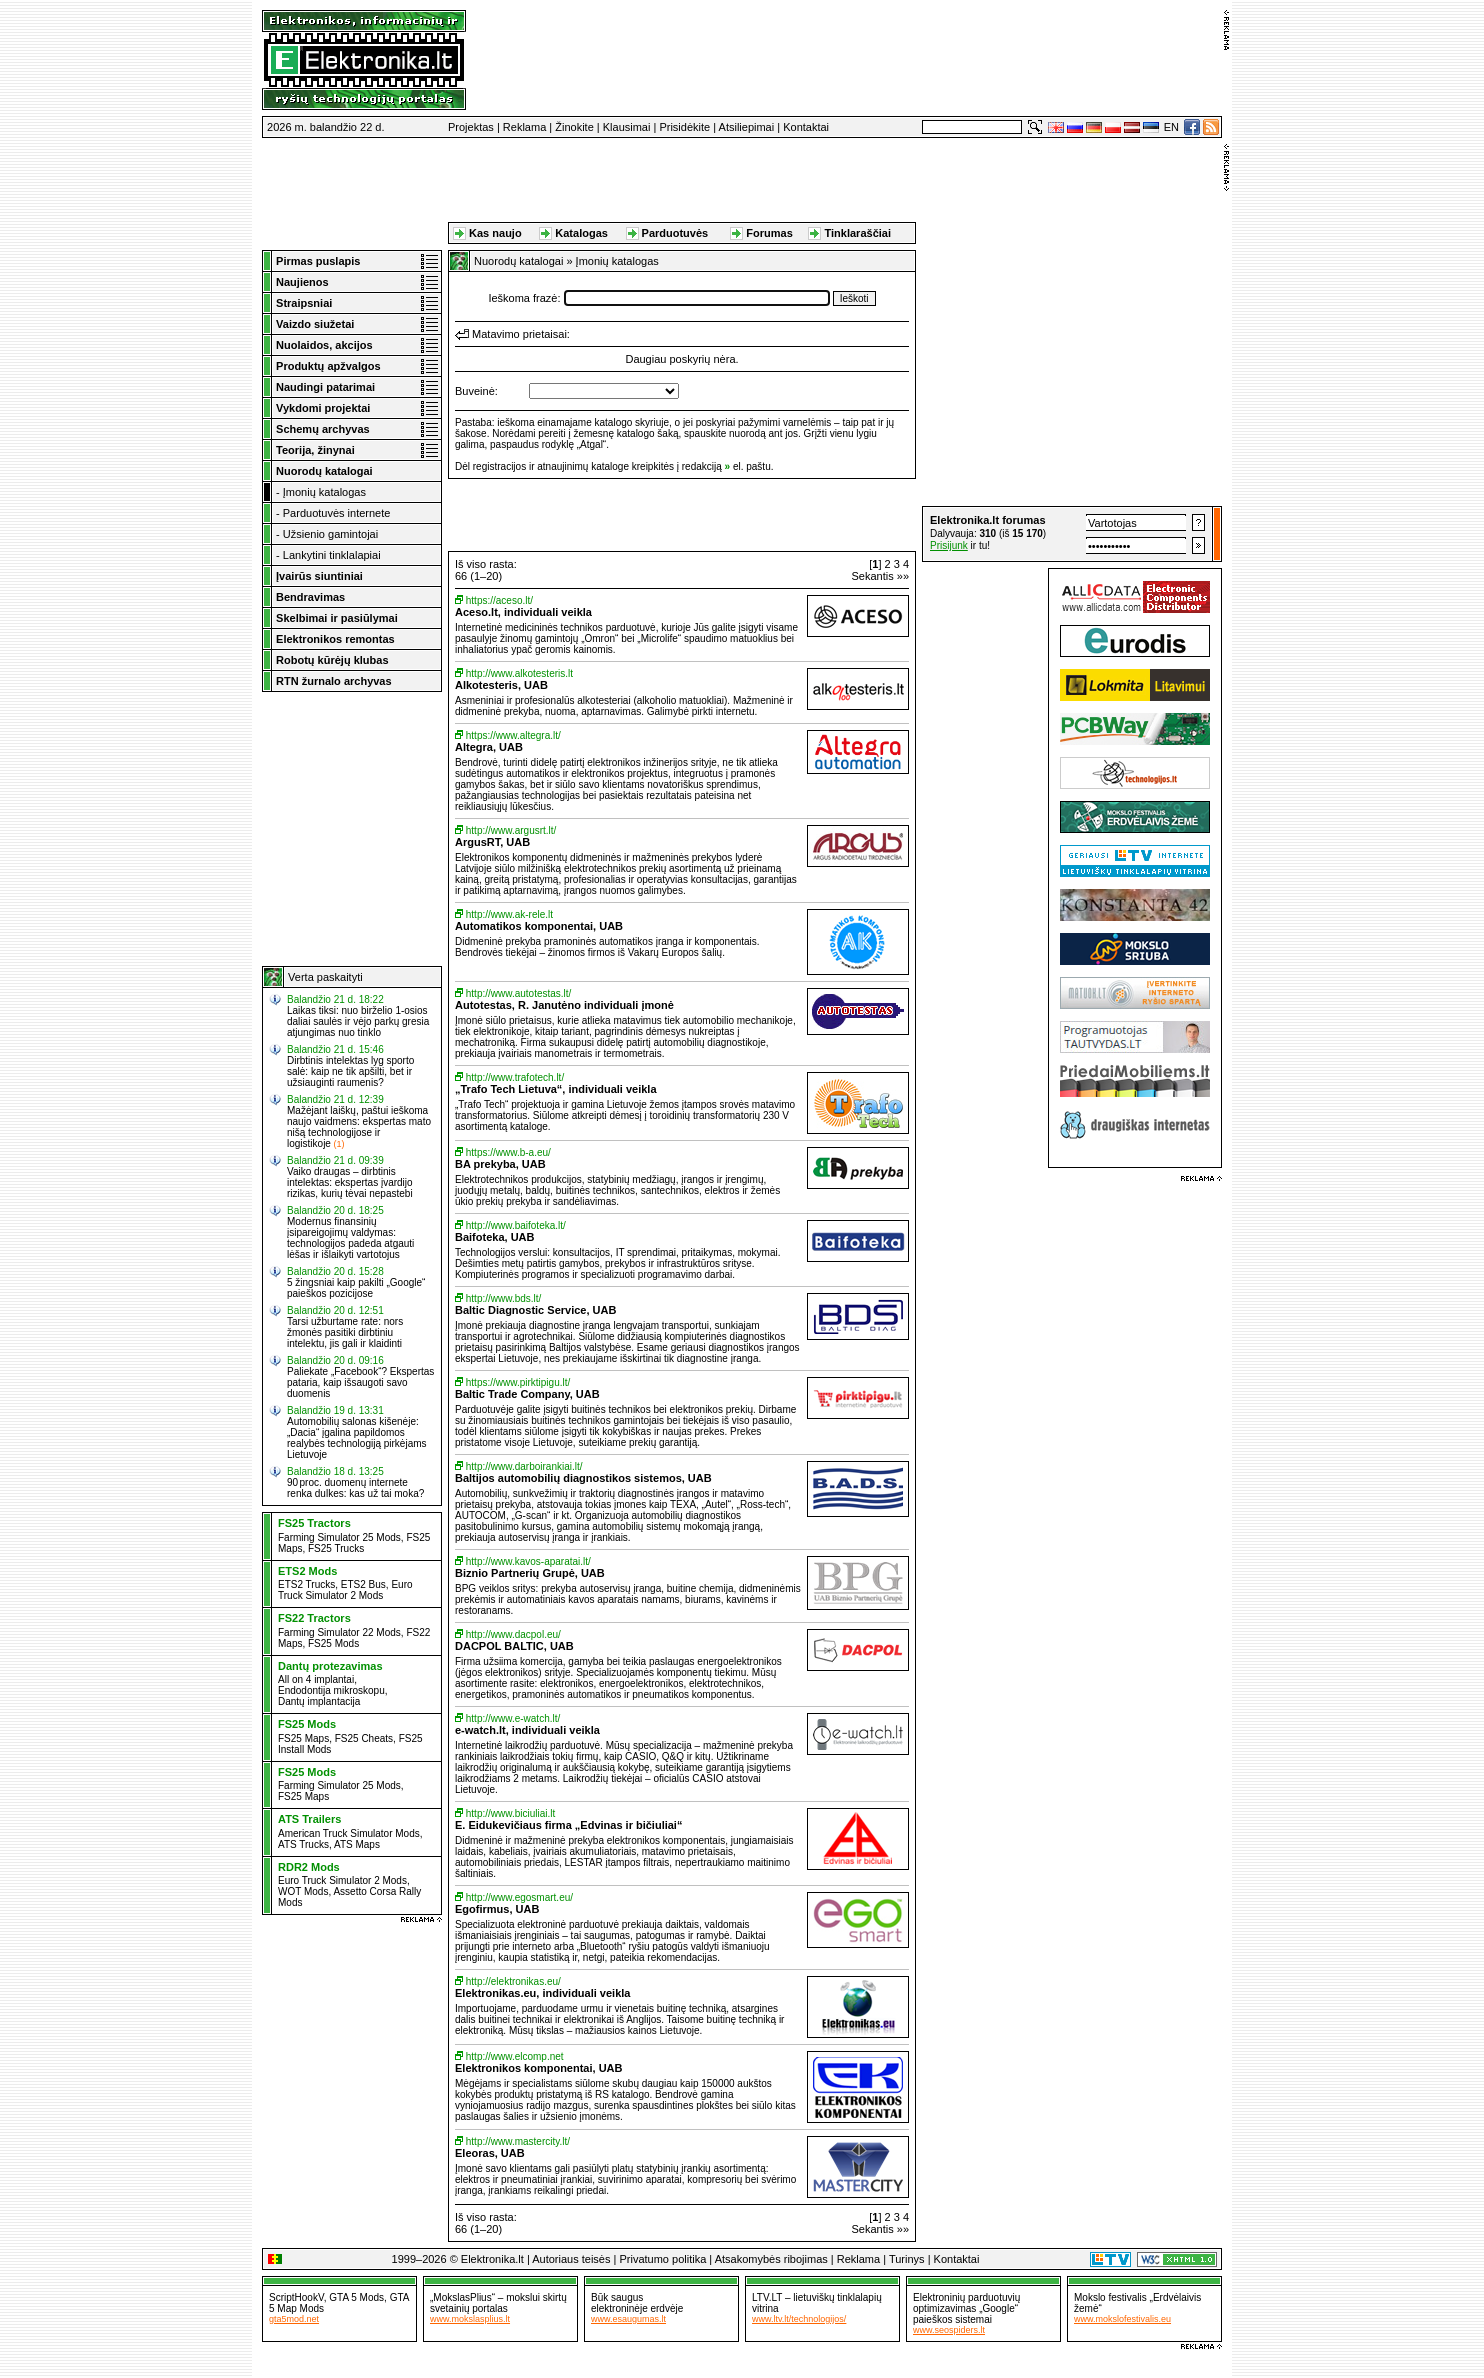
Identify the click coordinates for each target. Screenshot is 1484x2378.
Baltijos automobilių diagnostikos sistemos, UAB (583, 1478)
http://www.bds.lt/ (504, 1298)
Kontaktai (806, 127)
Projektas (471, 127)
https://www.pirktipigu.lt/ (518, 1382)
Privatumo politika (662, 2259)
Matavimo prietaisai (519, 334)
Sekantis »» (880, 576)
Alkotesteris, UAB (501, 685)
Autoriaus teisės (571, 2259)
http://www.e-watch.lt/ (513, 1718)
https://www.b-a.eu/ (508, 1152)
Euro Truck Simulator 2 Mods (345, 1590)
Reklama (524, 127)
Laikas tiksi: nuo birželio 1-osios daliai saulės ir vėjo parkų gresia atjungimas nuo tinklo (358, 1021)
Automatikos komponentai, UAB (539, 926)
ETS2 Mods (307, 1571)
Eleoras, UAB (490, 2153)
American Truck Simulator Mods (349, 1833)
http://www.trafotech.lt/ (515, 1077)
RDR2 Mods (309, 1867)
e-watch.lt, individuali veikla (527, 1730)
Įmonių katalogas (324, 492)
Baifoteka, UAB (494, 1237)
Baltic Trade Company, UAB (527, 1394)
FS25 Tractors (314, 1523)
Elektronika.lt (492, 2259)
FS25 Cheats (364, 1738)
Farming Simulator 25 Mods (339, 1537)
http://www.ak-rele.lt (509, 914)
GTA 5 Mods (356, 2297)
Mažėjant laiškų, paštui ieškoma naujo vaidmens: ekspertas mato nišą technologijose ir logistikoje (359, 1127)
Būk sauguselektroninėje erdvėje (637, 2303)
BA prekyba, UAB (500, 1164)
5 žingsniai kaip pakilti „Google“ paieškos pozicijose (356, 1288)
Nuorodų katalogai (518, 261)
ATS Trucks (303, 1844)
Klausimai (627, 127)
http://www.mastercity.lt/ (518, 2141)
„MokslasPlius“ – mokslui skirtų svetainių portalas (498, 2303)
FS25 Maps (303, 1738)
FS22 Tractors (314, 1618)
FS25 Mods (333, 1643)
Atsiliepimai (747, 127)
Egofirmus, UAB (497, 1909)
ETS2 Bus (363, 1584)
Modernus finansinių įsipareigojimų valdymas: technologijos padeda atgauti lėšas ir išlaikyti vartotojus (350, 1238)
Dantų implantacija (319, 1701)
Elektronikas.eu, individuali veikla (542, 1993)
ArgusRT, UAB (492, 842)
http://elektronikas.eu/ (513, 1981)
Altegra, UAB (489, 747)
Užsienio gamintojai (330, 534)
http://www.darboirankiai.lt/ (524, 1466)
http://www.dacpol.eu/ (513, 1634)
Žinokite (574, 127)
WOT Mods (303, 1891)
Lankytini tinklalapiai (332, 555)
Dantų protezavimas (330, 1666)
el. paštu (752, 466)
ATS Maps (357, 1844)
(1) (338, 1144)
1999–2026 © (425, 2259)
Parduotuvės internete (337, 513)
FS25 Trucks (336, 1548)
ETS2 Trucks (306, 1584)
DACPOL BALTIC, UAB (514, 1646)
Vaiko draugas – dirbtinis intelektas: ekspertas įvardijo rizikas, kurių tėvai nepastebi (350, 1182)
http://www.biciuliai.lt (510, 1813)
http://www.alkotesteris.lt (519, 673)
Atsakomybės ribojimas (771, 2259)
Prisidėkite (684, 127)
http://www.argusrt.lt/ (511, 830)
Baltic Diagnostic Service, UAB (535, 1310)
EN (1171, 127)
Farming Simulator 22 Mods (339, 1632)
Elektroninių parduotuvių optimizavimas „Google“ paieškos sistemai (966, 2308)
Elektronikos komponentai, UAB (538, 2068)
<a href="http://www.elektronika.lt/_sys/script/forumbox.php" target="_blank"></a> (1072, 534)
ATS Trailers (309, 1819)
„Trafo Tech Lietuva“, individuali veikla (556, 1089)
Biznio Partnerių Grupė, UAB (530, 1573)
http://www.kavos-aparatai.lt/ (528, 1561)
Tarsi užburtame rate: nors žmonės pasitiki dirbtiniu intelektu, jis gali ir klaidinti (345, 1332)
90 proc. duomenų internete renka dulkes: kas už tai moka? (355, 1488)
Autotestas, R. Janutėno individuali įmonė (564, 1005)
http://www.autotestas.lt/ (519, 993)
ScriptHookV (296, 2297)
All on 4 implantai (316, 1679)
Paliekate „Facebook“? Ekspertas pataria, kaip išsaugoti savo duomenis (360, 1382)
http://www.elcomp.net (515, 2056)
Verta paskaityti (325, 977)
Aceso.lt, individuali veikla (523, 612)
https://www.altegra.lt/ (513, 735)
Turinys (907, 2259)
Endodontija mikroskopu (331, 1690)
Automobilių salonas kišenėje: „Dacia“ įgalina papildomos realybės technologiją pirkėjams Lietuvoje (357, 1438)
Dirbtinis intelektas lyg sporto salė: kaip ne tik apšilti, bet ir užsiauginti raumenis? (350, 1071)
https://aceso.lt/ (499, 600)
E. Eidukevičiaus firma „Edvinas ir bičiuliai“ (568, 1825)
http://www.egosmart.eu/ (519, 1897)
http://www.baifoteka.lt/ (516, 1225)
